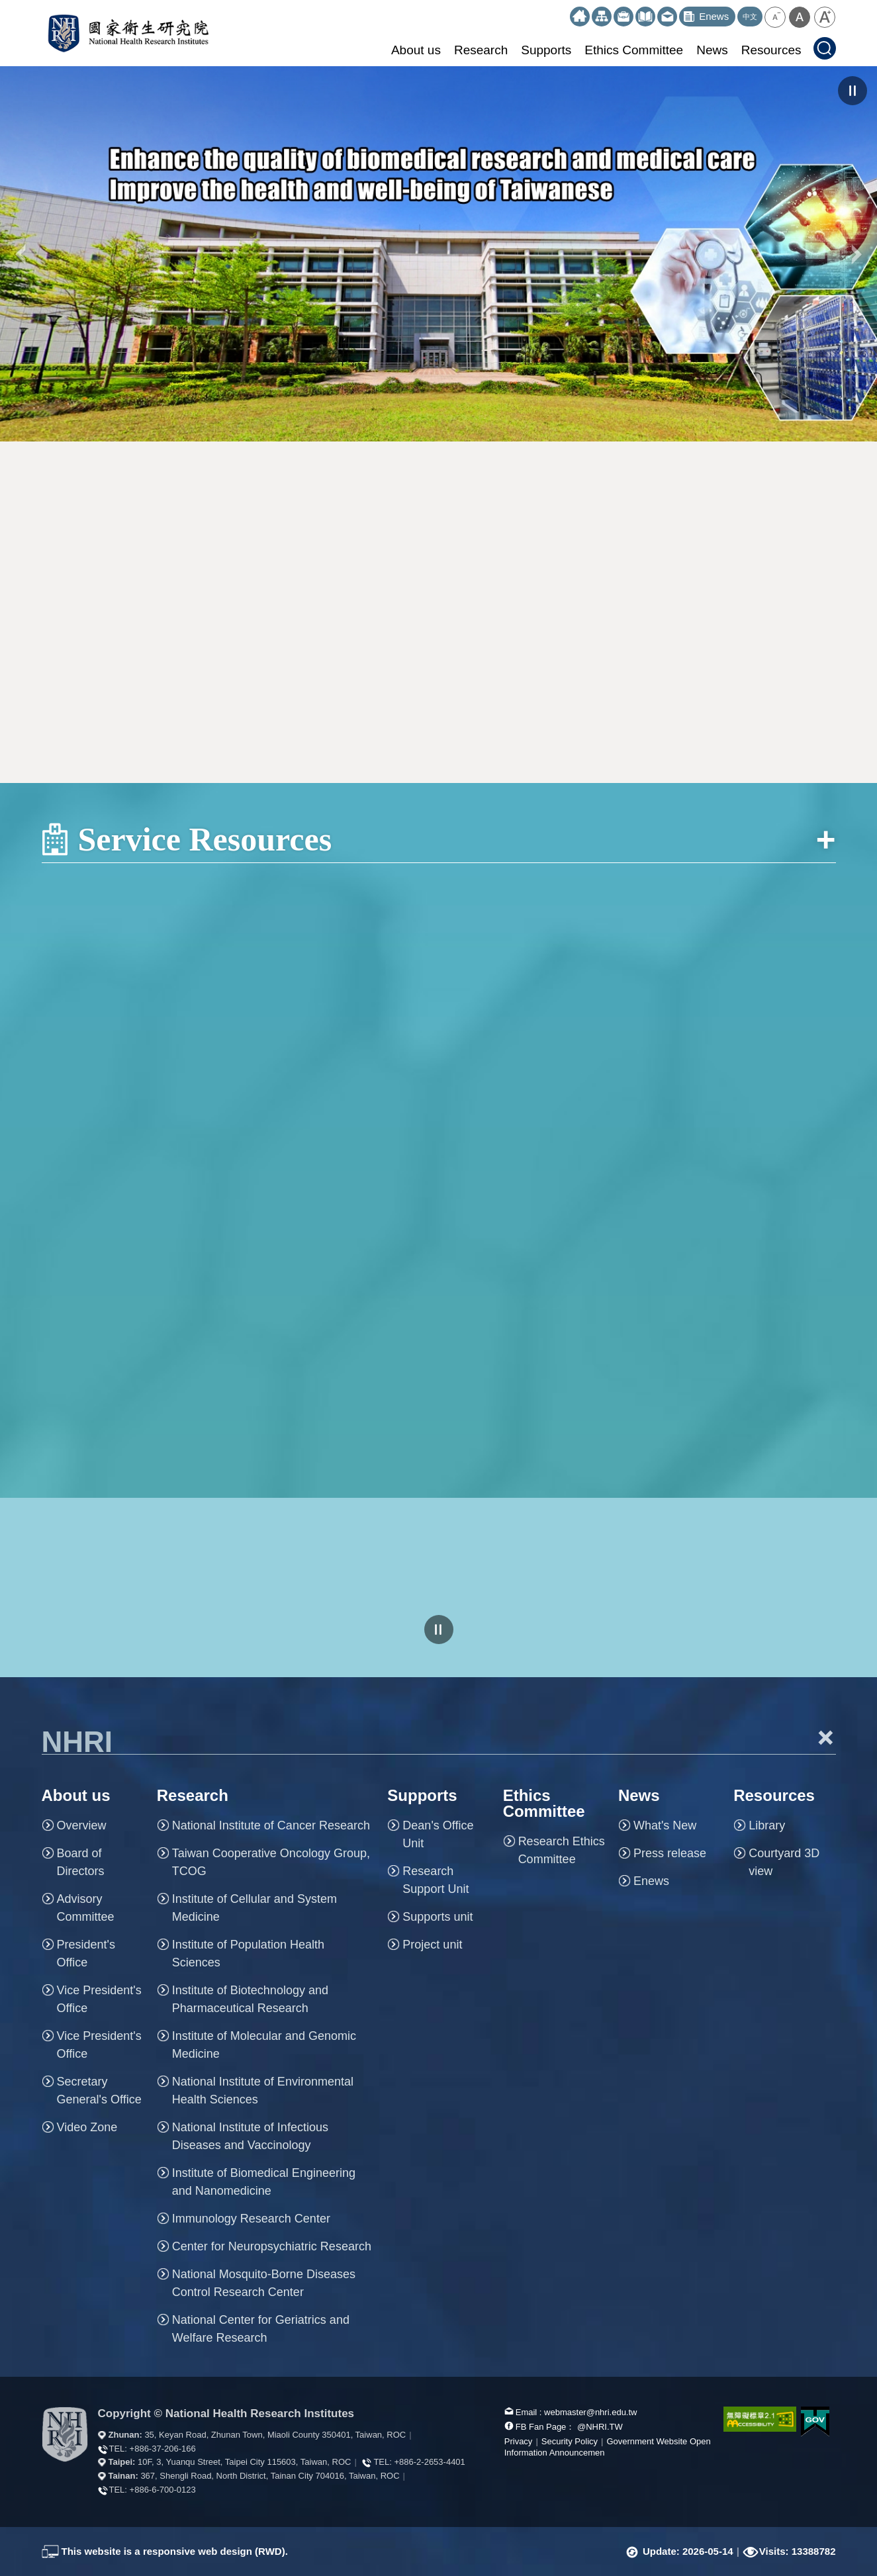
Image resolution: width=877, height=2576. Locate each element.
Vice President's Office (99, 1999)
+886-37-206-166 (163, 2449)
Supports (546, 50)
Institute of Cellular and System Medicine (254, 1907)
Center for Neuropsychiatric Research (271, 2246)
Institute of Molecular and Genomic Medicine (264, 2044)
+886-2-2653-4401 (429, 2462)
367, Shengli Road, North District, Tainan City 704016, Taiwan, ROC (269, 2476)
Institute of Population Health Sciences (248, 1953)
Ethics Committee (633, 50)
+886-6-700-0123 (163, 2490)
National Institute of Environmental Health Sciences (262, 2090)
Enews (651, 1881)
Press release (669, 1853)
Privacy (518, 2441)
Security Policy (569, 2441)
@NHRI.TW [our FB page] (600, 2427)
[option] (438, 253)
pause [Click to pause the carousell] (438, 1629)
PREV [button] (20, 254)
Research (481, 50)
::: (564, 12)
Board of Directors (81, 1862)
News (712, 50)
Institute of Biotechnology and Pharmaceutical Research (250, 1999)
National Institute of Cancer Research (271, 1825)
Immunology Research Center (251, 2218)
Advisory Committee (86, 1907)
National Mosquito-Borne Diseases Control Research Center (263, 2283)
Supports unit (437, 1916)
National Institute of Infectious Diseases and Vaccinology (250, 2136)
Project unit (432, 1944)
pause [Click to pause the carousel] (852, 90)
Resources (771, 50)
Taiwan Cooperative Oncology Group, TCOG (271, 1862)
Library (767, 1825)
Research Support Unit (435, 1880)
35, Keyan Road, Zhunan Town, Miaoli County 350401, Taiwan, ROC (275, 2435)
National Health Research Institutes (128, 33)
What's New (664, 1825)
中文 (750, 17)
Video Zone (87, 2127)
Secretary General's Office (99, 2090)
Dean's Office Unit (437, 1834)
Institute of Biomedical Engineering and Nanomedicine (263, 2181)
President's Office (86, 1953)
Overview (82, 1825)
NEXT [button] (856, 254)
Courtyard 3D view (784, 1862)
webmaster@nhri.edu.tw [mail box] (590, 2412)
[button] (775, 17)
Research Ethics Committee (561, 1850)
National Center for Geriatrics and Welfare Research (260, 2328)
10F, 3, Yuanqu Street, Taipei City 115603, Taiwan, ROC (244, 2462)
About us (416, 50)
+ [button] (826, 1737)
